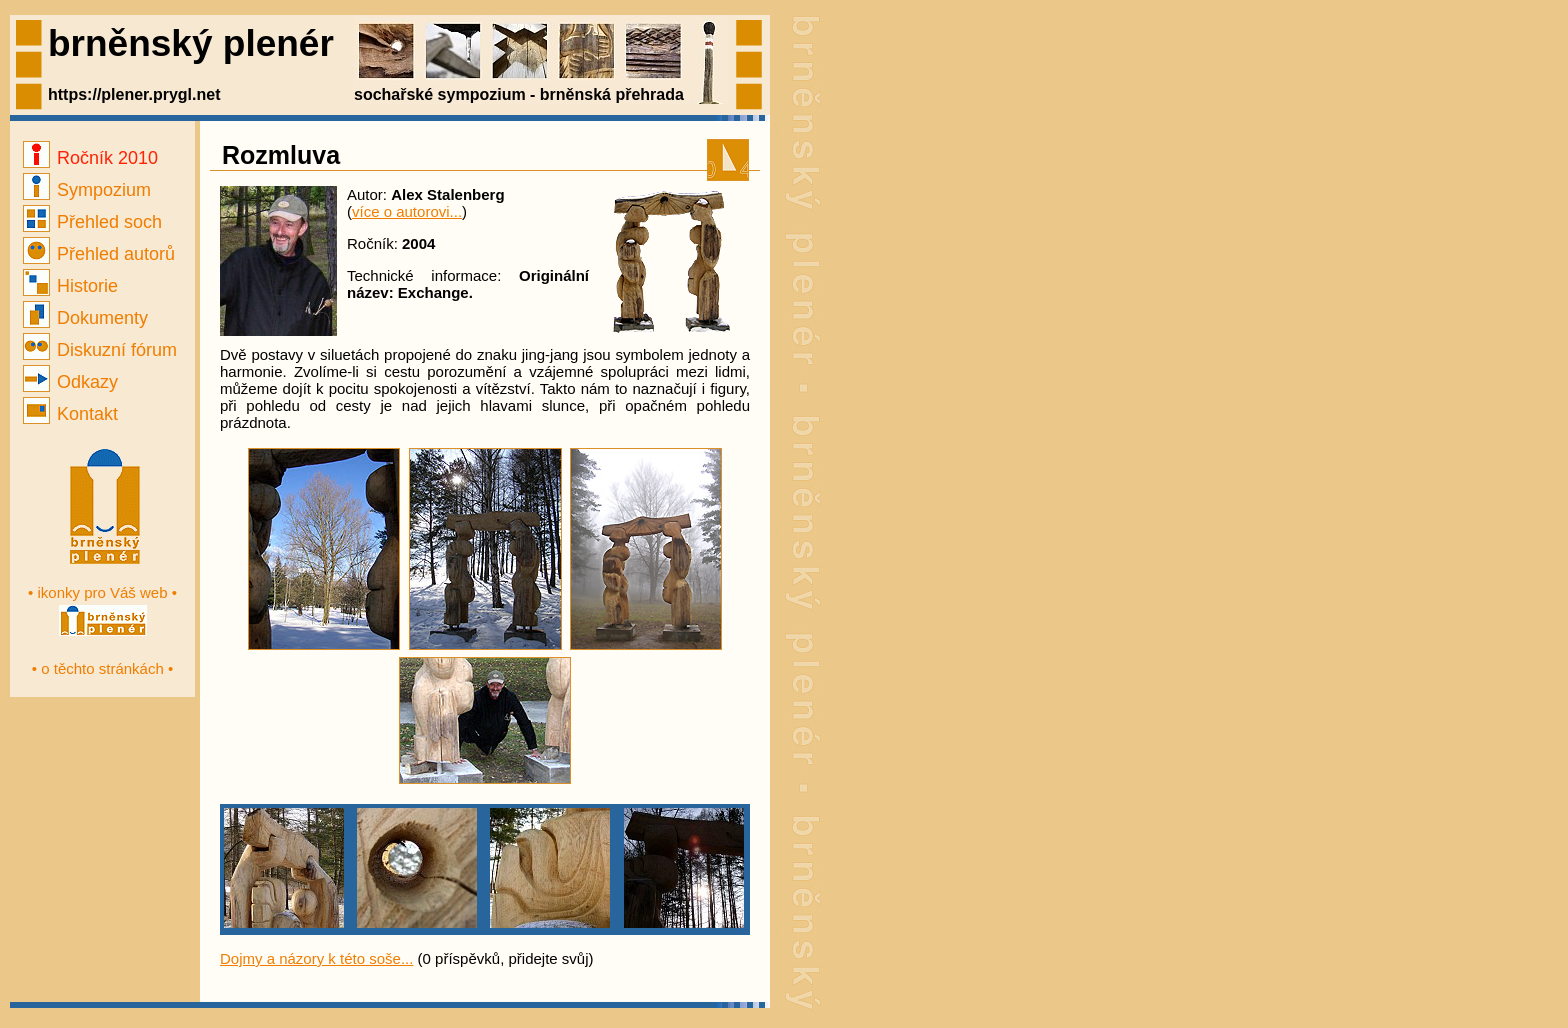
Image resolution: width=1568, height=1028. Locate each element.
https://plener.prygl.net (134, 94)
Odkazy (70, 382)
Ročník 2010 (90, 158)
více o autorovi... (407, 211)
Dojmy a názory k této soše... (316, 958)
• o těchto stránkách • (102, 668)
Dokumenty (85, 318)
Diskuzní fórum (100, 350)
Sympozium (87, 190)
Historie (70, 286)
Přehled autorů (99, 254)
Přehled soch (92, 222)
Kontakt (70, 414)
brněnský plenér (191, 43)
